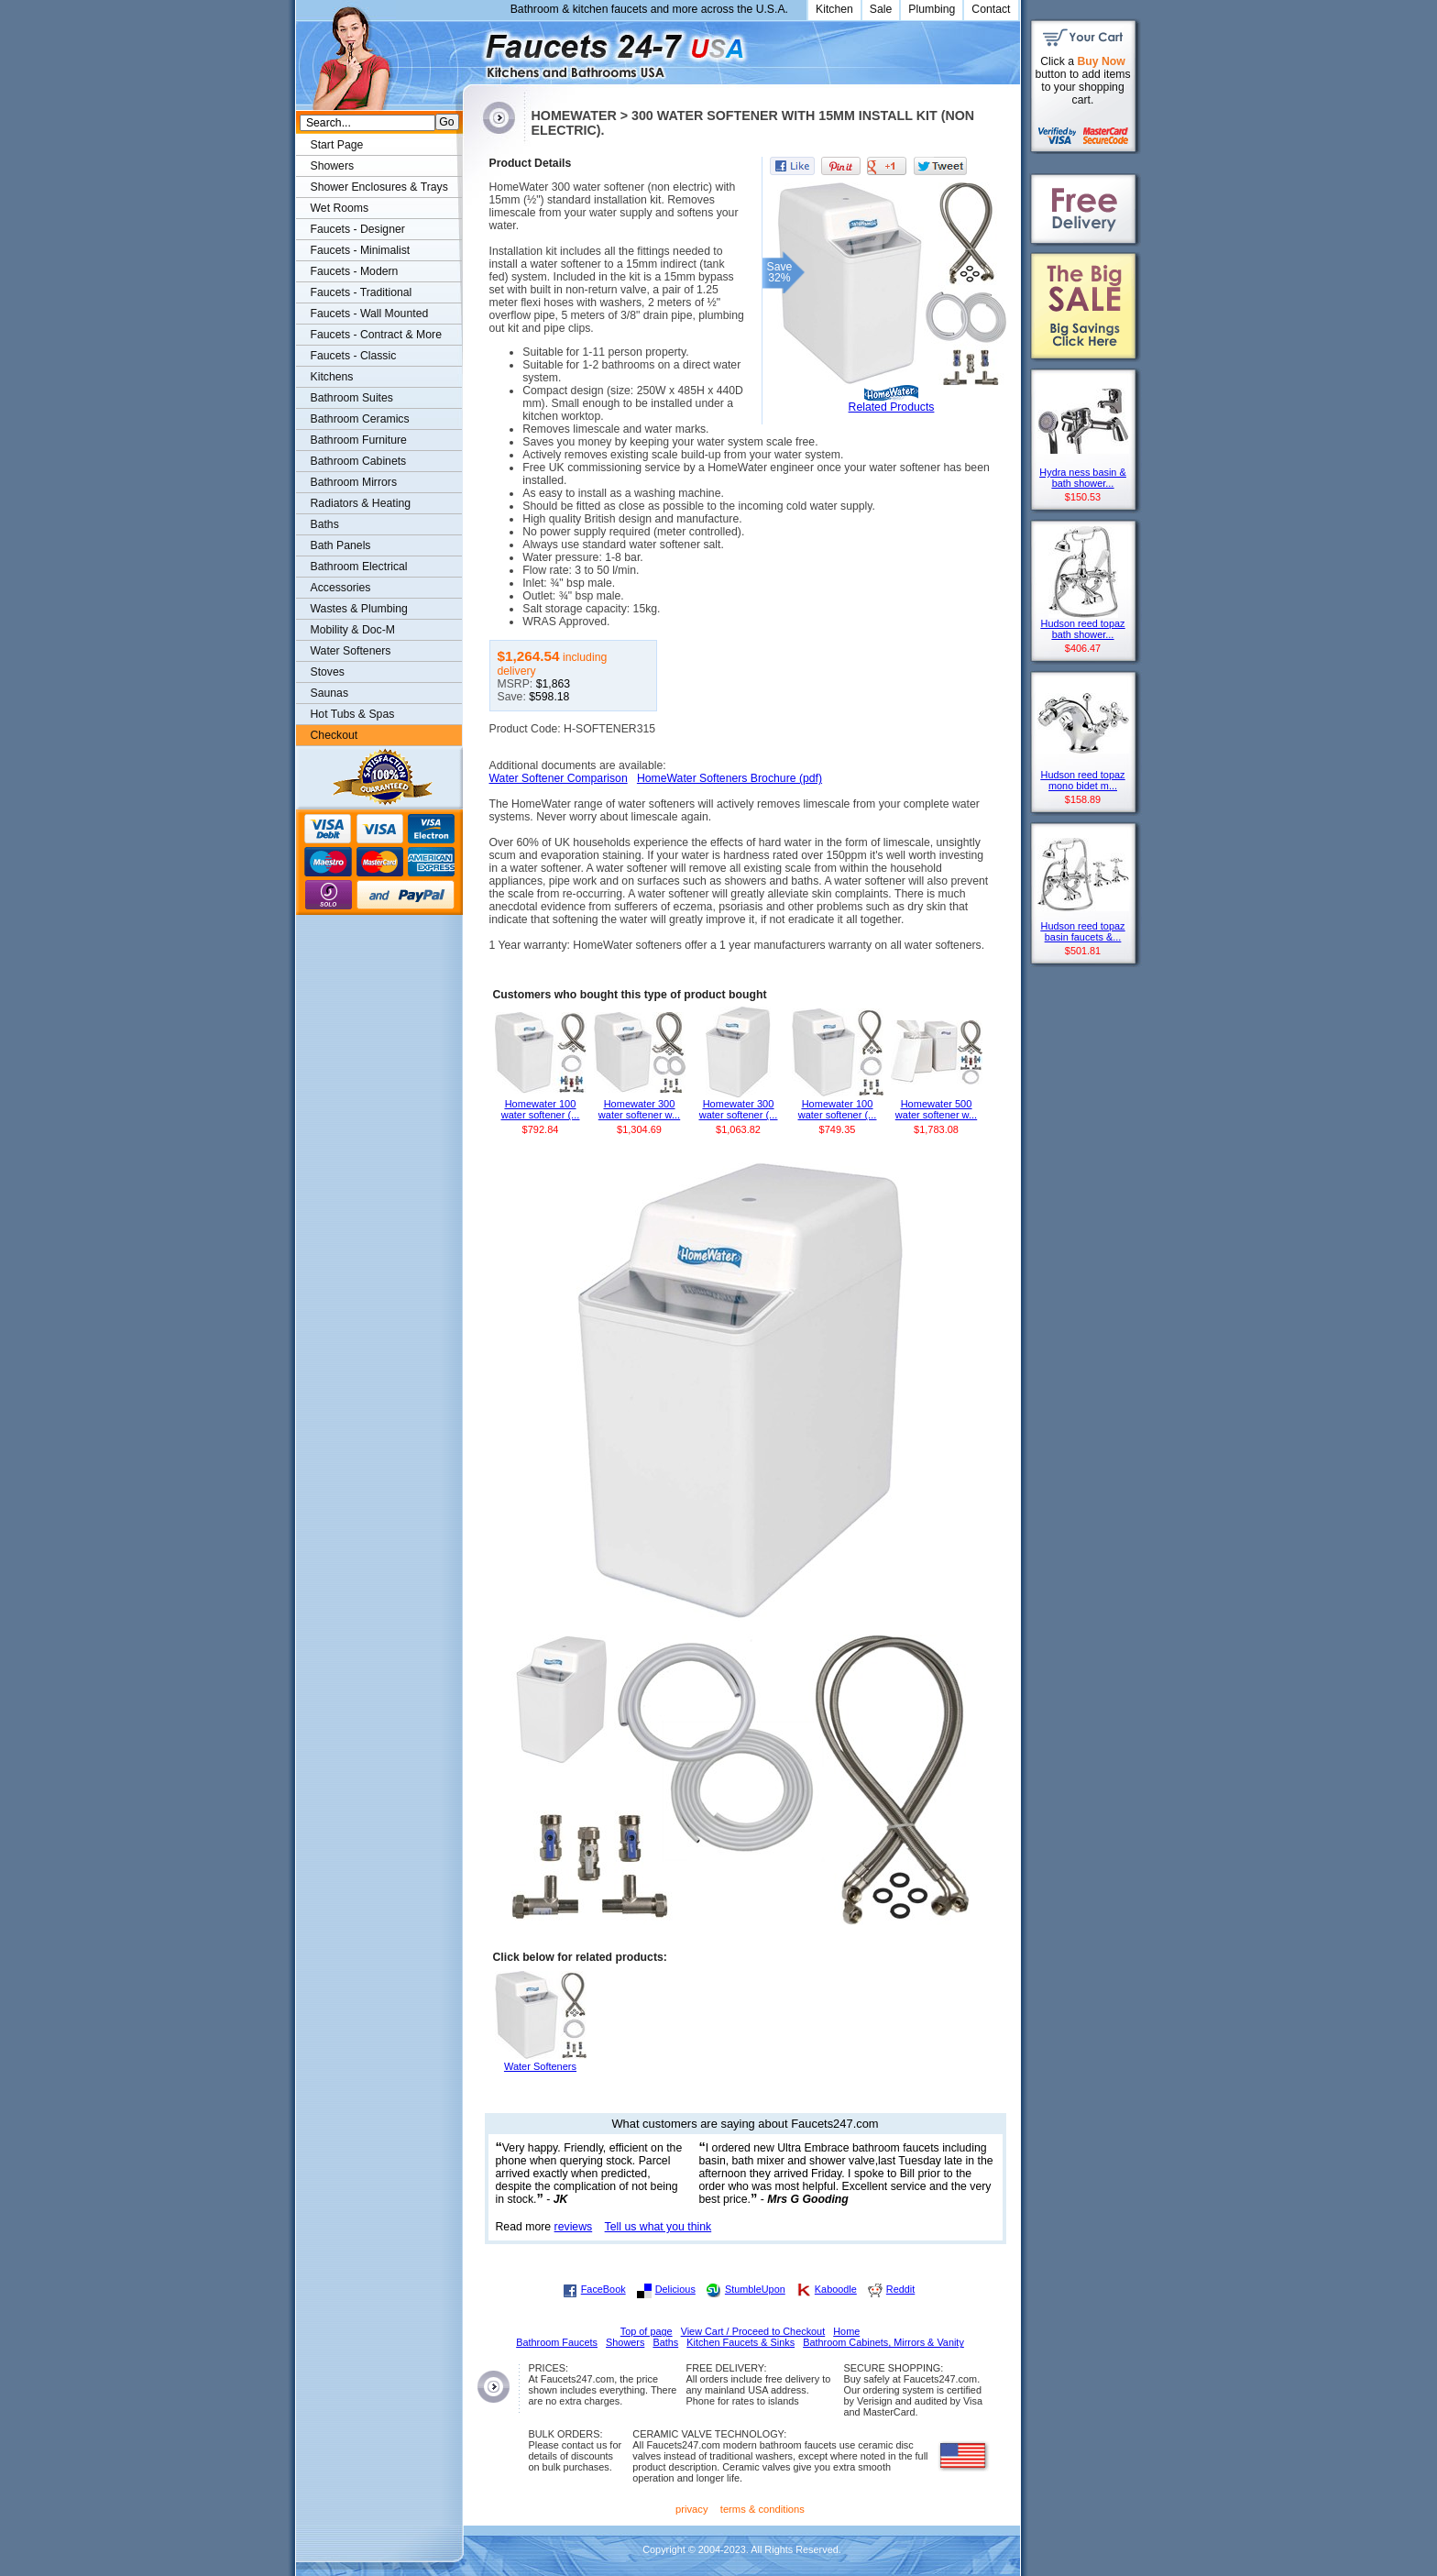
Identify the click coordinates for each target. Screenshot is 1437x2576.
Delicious (675, 2289)
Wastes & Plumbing (359, 608)
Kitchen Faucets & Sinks (740, 2342)
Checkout (334, 735)
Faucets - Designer (358, 229)
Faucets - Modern (355, 271)
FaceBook (603, 2289)
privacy (691, 2509)
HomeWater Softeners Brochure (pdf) (729, 778)
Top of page (646, 2331)
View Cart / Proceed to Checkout (753, 2331)
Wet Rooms (340, 208)
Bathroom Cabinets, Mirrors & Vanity (883, 2342)
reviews (573, 2226)
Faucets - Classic (354, 355)
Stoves (328, 672)
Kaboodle (836, 2289)
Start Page (337, 144)
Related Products (892, 407)
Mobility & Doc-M (353, 629)
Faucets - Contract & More (376, 334)
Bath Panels (341, 545)
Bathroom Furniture (359, 440)
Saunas (330, 693)
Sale (881, 9)
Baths (325, 524)
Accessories (341, 587)
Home (846, 2331)
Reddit (900, 2289)
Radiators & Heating (361, 503)
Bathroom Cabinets (359, 461)
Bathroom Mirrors (354, 482)
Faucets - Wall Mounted (370, 313)
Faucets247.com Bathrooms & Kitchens (471, 49)
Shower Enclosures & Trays (379, 187)
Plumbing (931, 9)
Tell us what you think (658, 2226)
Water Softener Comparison (558, 778)
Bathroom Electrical (359, 566)
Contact (990, 9)
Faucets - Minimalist (361, 250)
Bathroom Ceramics (360, 419)
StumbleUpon (755, 2289)
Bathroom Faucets (557, 2342)
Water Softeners (351, 650)
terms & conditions (762, 2509)
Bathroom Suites (352, 397)
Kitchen (834, 9)
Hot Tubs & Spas (353, 714)
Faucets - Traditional (361, 292)
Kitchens (332, 376)
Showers (333, 166)
